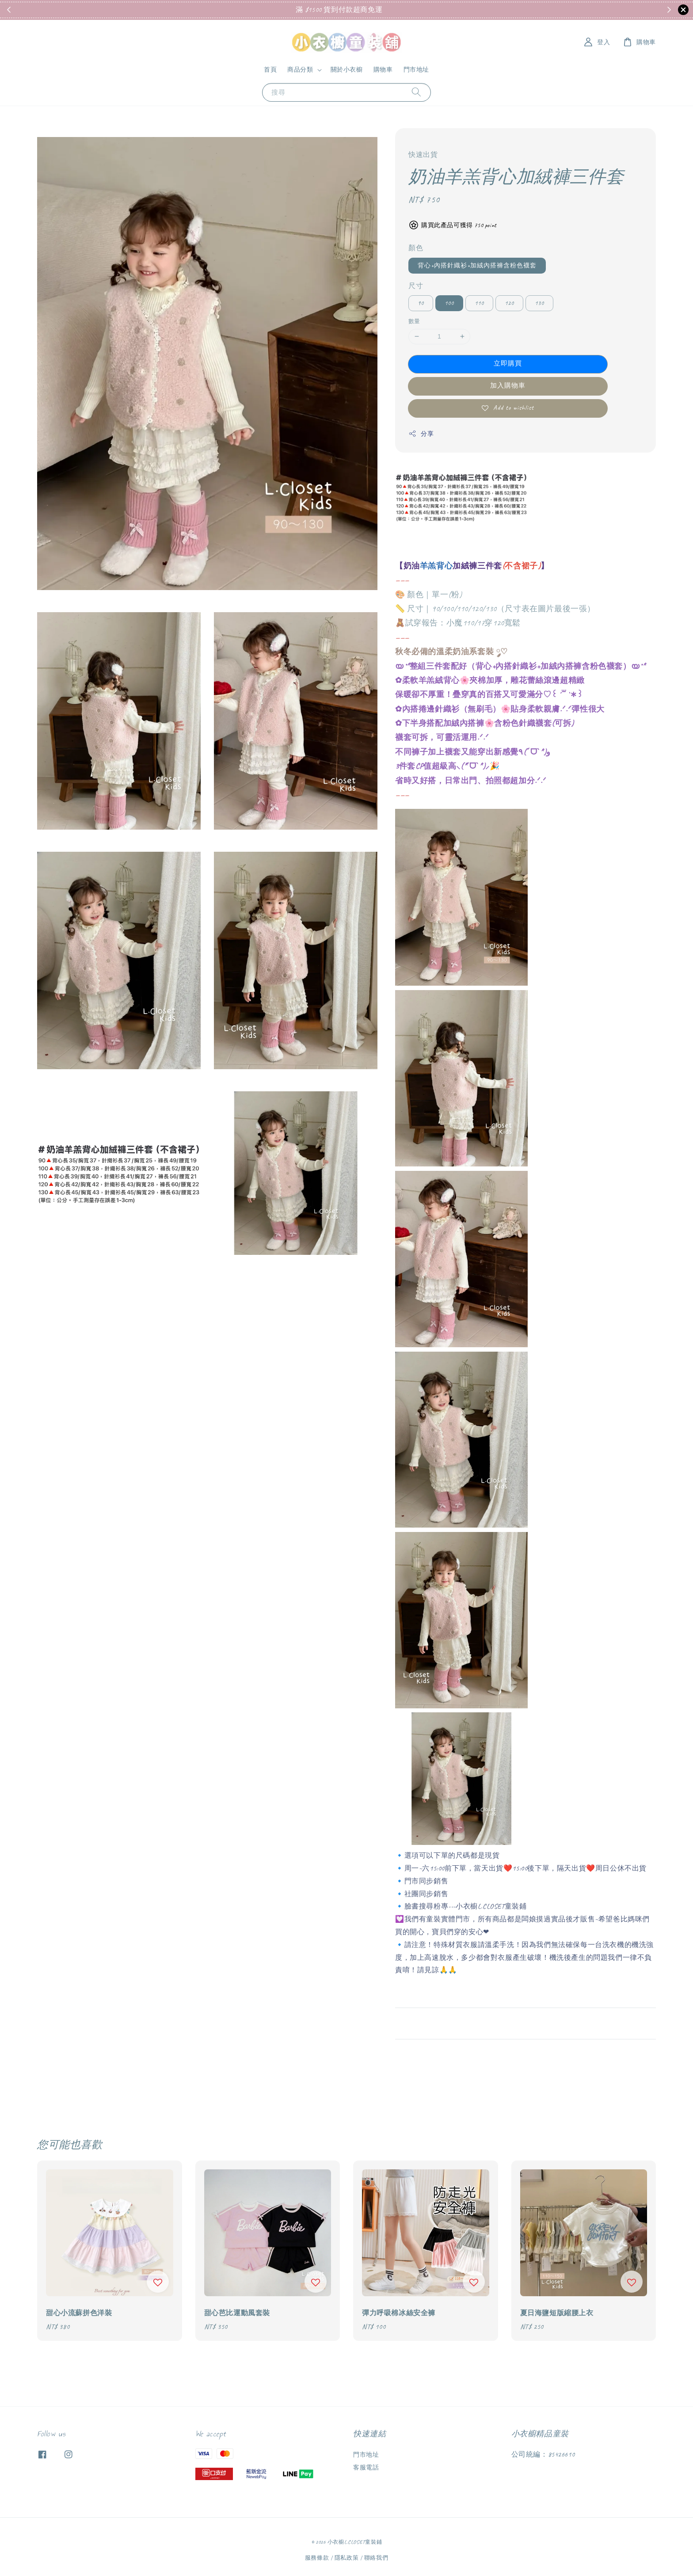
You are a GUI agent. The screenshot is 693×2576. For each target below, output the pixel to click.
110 (479, 303)
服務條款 (317, 2557)
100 (449, 303)
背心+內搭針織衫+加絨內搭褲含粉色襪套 (477, 265)
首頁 (270, 69)
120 (509, 303)
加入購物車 (507, 385)
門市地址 (416, 69)
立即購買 (508, 363)
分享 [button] (421, 434)
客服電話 (366, 2467)
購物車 (383, 69)
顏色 (415, 248)
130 (539, 303)
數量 (414, 321)
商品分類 (300, 69)
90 (421, 303)
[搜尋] (416, 92)
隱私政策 (347, 2557)
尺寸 (415, 286)
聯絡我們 (376, 2557)
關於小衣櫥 (347, 69)
